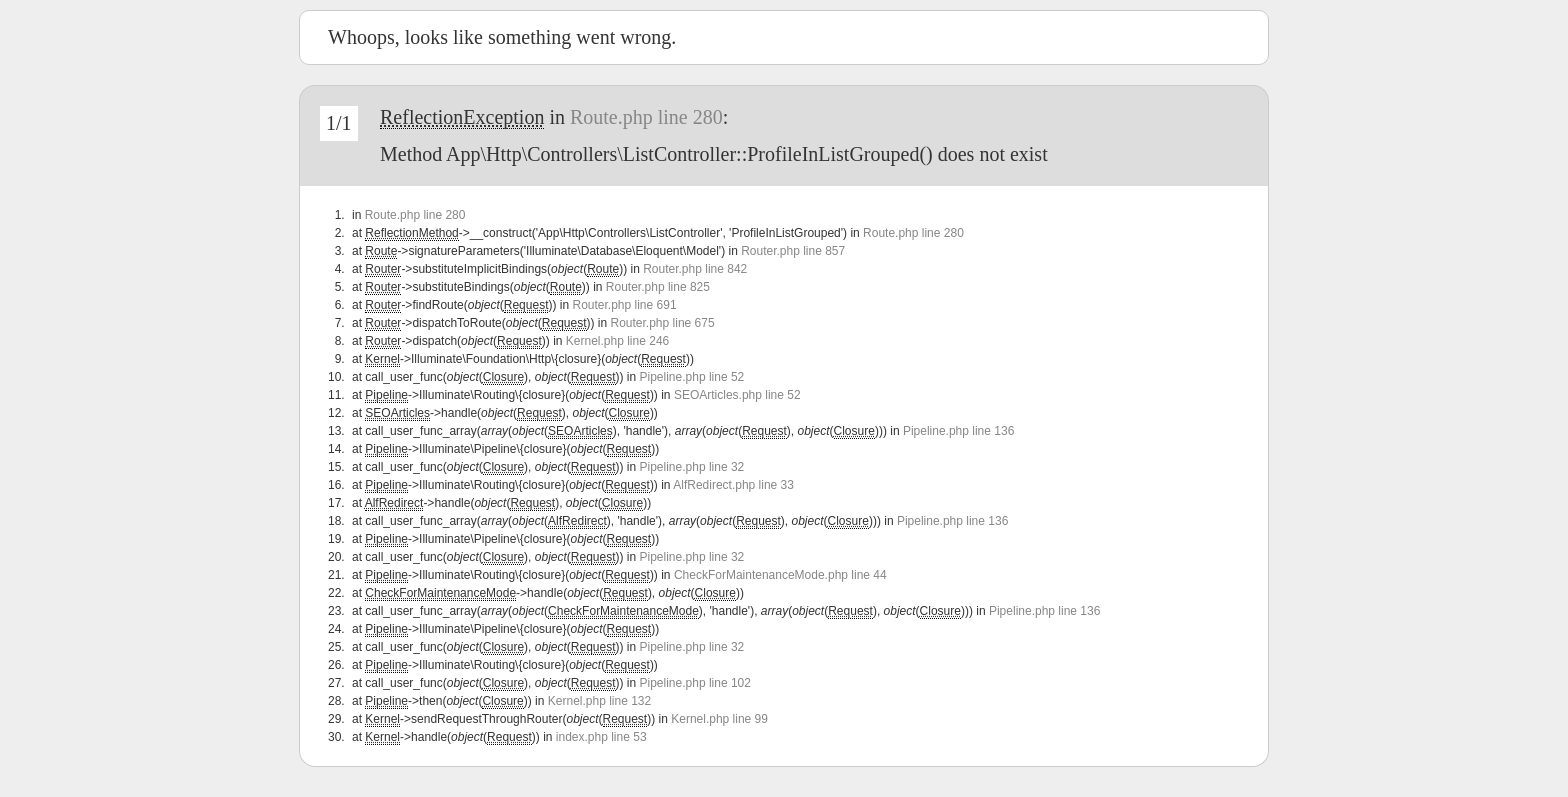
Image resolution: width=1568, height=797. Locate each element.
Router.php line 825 (658, 287)
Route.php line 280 (646, 117)
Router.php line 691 (624, 305)
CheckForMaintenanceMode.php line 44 (780, 575)
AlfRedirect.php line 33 (733, 485)
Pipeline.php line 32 (692, 467)
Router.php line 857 (793, 251)
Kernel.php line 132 (599, 701)
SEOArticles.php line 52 (737, 395)
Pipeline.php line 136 (958, 431)
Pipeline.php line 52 (692, 377)
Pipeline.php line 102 (695, 683)
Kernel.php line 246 (617, 341)
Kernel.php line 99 (719, 719)
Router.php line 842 (695, 269)
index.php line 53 (601, 737)
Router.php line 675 (663, 323)
